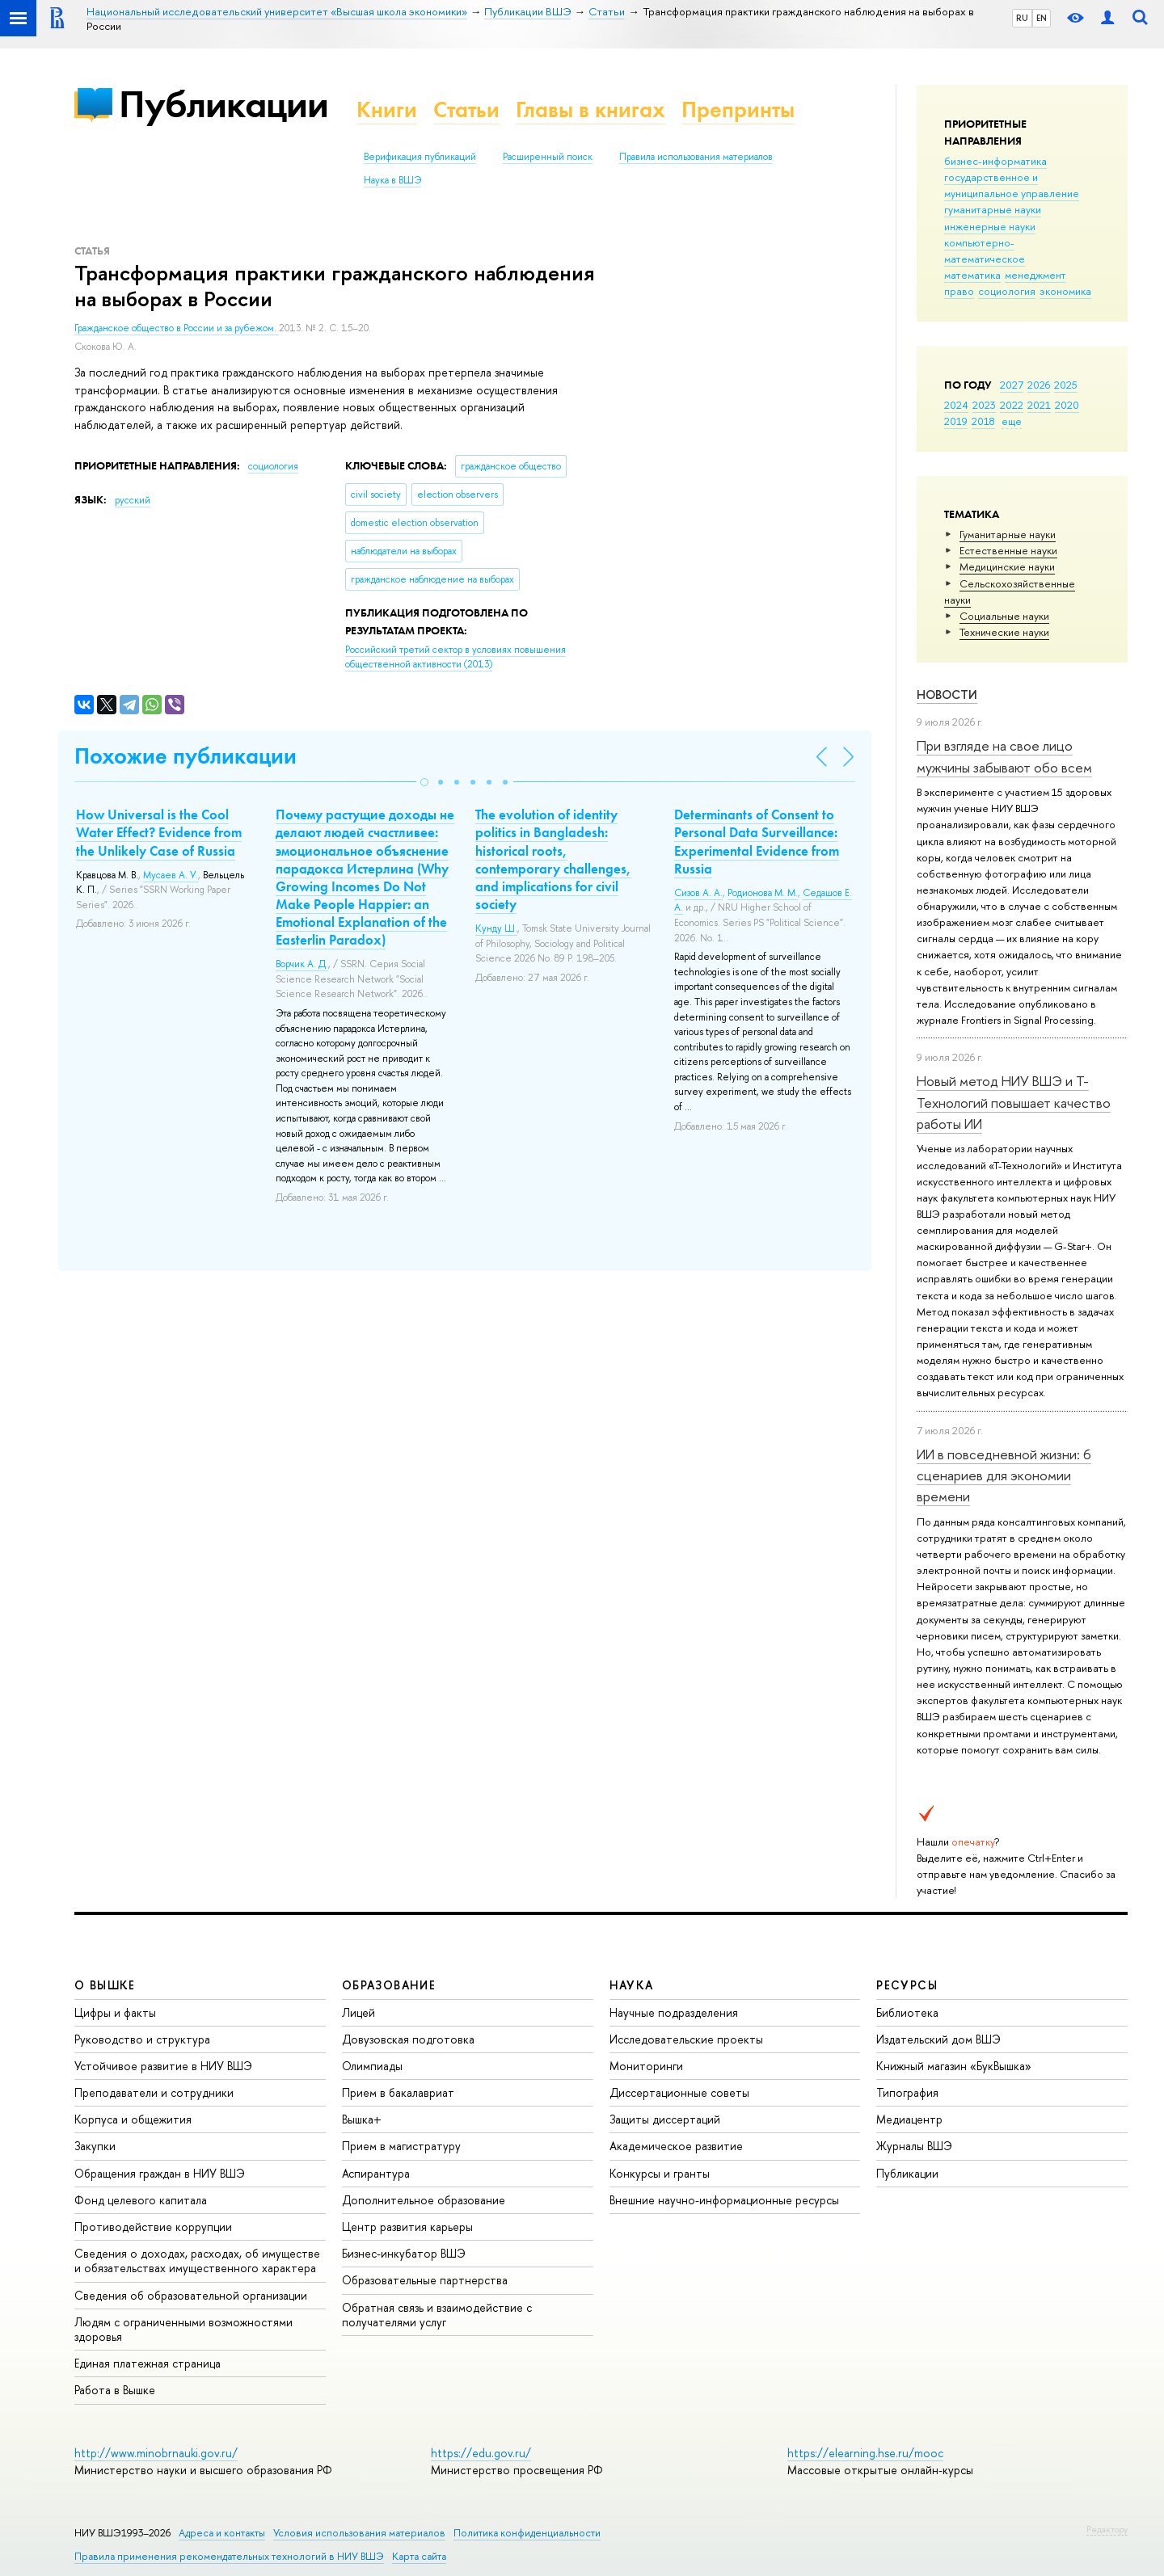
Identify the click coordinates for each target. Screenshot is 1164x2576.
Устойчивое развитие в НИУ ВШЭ (163, 2065)
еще (1012, 421)
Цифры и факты (115, 2012)
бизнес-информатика (995, 161)
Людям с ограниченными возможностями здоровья (183, 2329)
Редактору (1107, 2529)
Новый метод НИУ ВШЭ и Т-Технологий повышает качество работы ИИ (1014, 1102)
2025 (1066, 384)
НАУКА (631, 1985)
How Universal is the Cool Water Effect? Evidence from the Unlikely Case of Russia (159, 832)
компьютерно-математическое (984, 250)
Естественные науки (1008, 550)
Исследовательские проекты (686, 2039)
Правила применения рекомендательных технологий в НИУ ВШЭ (229, 2556)
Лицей (358, 2012)
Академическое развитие (676, 2145)
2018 (983, 421)
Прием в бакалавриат (398, 2092)
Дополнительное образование (423, 2200)
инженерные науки (989, 226)
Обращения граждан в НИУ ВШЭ (159, 2173)
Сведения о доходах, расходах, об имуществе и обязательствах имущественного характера (197, 2260)
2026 (1038, 384)
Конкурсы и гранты (659, 2173)
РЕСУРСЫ (907, 1985)
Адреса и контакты (222, 2533)
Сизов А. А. (698, 892)
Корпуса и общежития (133, 2119)
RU (1022, 17)
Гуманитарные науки (1007, 534)
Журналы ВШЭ (914, 2145)
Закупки (95, 2145)
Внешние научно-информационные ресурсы (724, 2200)
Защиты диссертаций (664, 2119)
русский (132, 500)
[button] (424, 782)
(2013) (455, 657)
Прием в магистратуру (401, 2145)
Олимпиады (372, 2065)
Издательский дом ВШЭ (938, 2039)
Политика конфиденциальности (527, 2533)
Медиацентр (909, 2119)
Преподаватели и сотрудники (154, 2092)
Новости (947, 694)
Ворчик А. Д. (302, 964)
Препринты (738, 109)
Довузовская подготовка (408, 2039)
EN (1041, 17)
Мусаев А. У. (170, 875)
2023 (984, 405)
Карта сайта (419, 2556)
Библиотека (907, 2012)
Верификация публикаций (420, 156)
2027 (1011, 384)
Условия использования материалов (359, 2533)
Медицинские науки (1007, 566)
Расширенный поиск (548, 156)
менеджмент (1035, 274)
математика (972, 274)
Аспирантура (376, 2173)
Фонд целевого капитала (140, 2200)
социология (1006, 291)
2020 (1067, 405)
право (959, 291)
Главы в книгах (590, 109)
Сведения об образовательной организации (190, 2295)
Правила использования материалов (696, 156)
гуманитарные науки (992, 209)
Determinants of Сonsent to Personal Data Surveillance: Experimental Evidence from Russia (756, 841)
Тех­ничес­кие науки (1004, 632)
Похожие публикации (185, 756)
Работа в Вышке (114, 2389)
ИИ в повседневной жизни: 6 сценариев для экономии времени (1004, 1475)
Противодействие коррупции (153, 2226)
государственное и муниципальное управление (1011, 185)
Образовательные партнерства (425, 2280)
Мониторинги (646, 2065)
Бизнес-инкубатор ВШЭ (404, 2253)
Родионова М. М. (763, 892)
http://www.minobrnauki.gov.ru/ (156, 2452)
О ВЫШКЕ (105, 1985)
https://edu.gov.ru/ (481, 2452)
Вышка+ (362, 2119)
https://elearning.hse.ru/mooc (865, 2452)
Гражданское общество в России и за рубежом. (176, 328)
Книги (386, 109)
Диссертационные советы (679, 2092)
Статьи (466, 109)
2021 (1039, 405)
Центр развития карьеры (407, 2226)
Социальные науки (1004, 615)
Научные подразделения (673, 2012)
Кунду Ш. (496, 928)
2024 (956, 405)
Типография (907, 2092)
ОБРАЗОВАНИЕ (389, 1985)
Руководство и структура (142, 2039)
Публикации (223, 103)
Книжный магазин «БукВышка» (953, 2065)
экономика (1065, 291)
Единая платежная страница (147, 2363)
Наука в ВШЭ (392, 180)
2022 (1011, 405)
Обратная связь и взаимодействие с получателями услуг (437, 2315)
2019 (956, 421)
